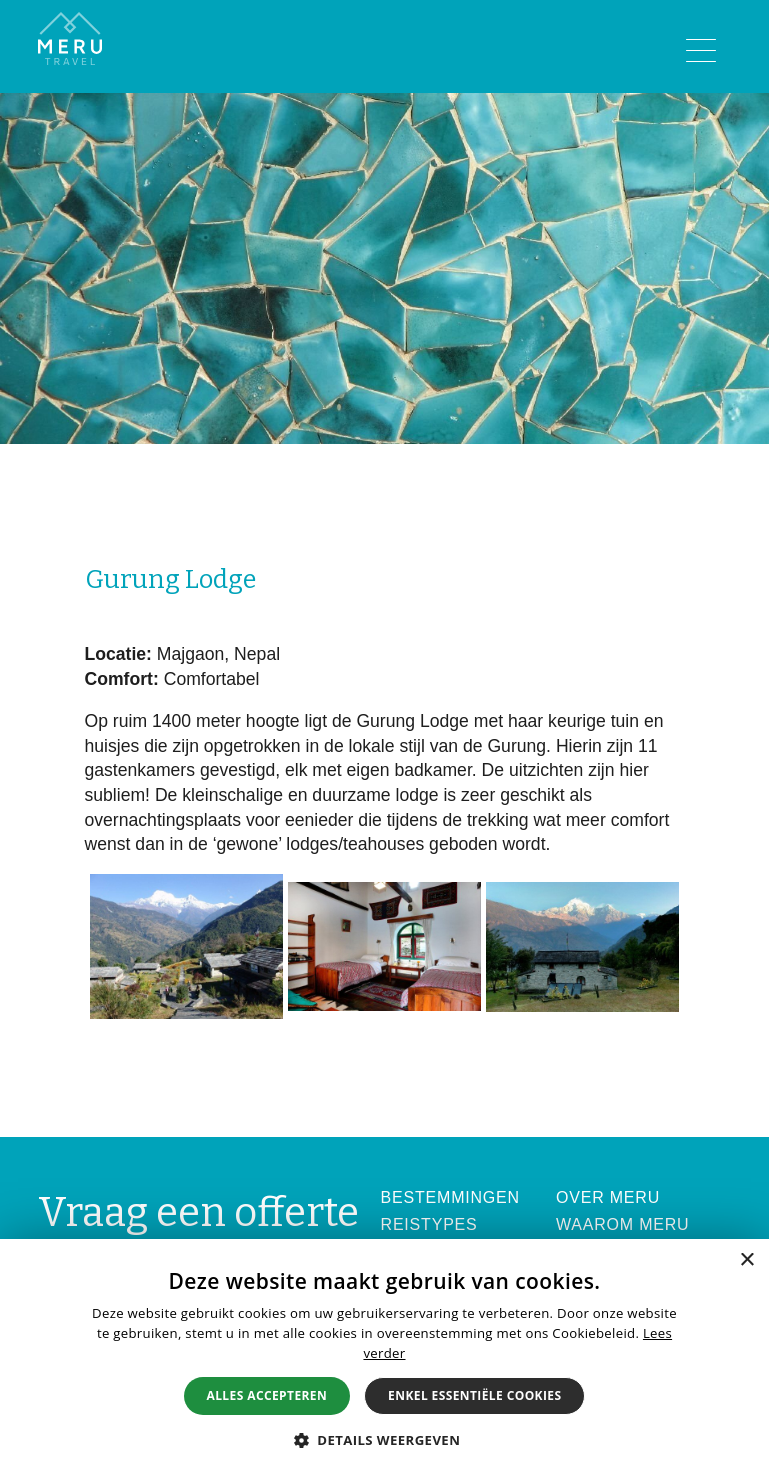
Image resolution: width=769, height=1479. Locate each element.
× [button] (746, 1260)
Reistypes (429, 1224)
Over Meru (608, 1197)
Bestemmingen (450, 1197)
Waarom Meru (623, 1224)
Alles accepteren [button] (267, 1395)
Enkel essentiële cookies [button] (474, 1395)
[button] (385, 1440)
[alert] (384, 1359)
